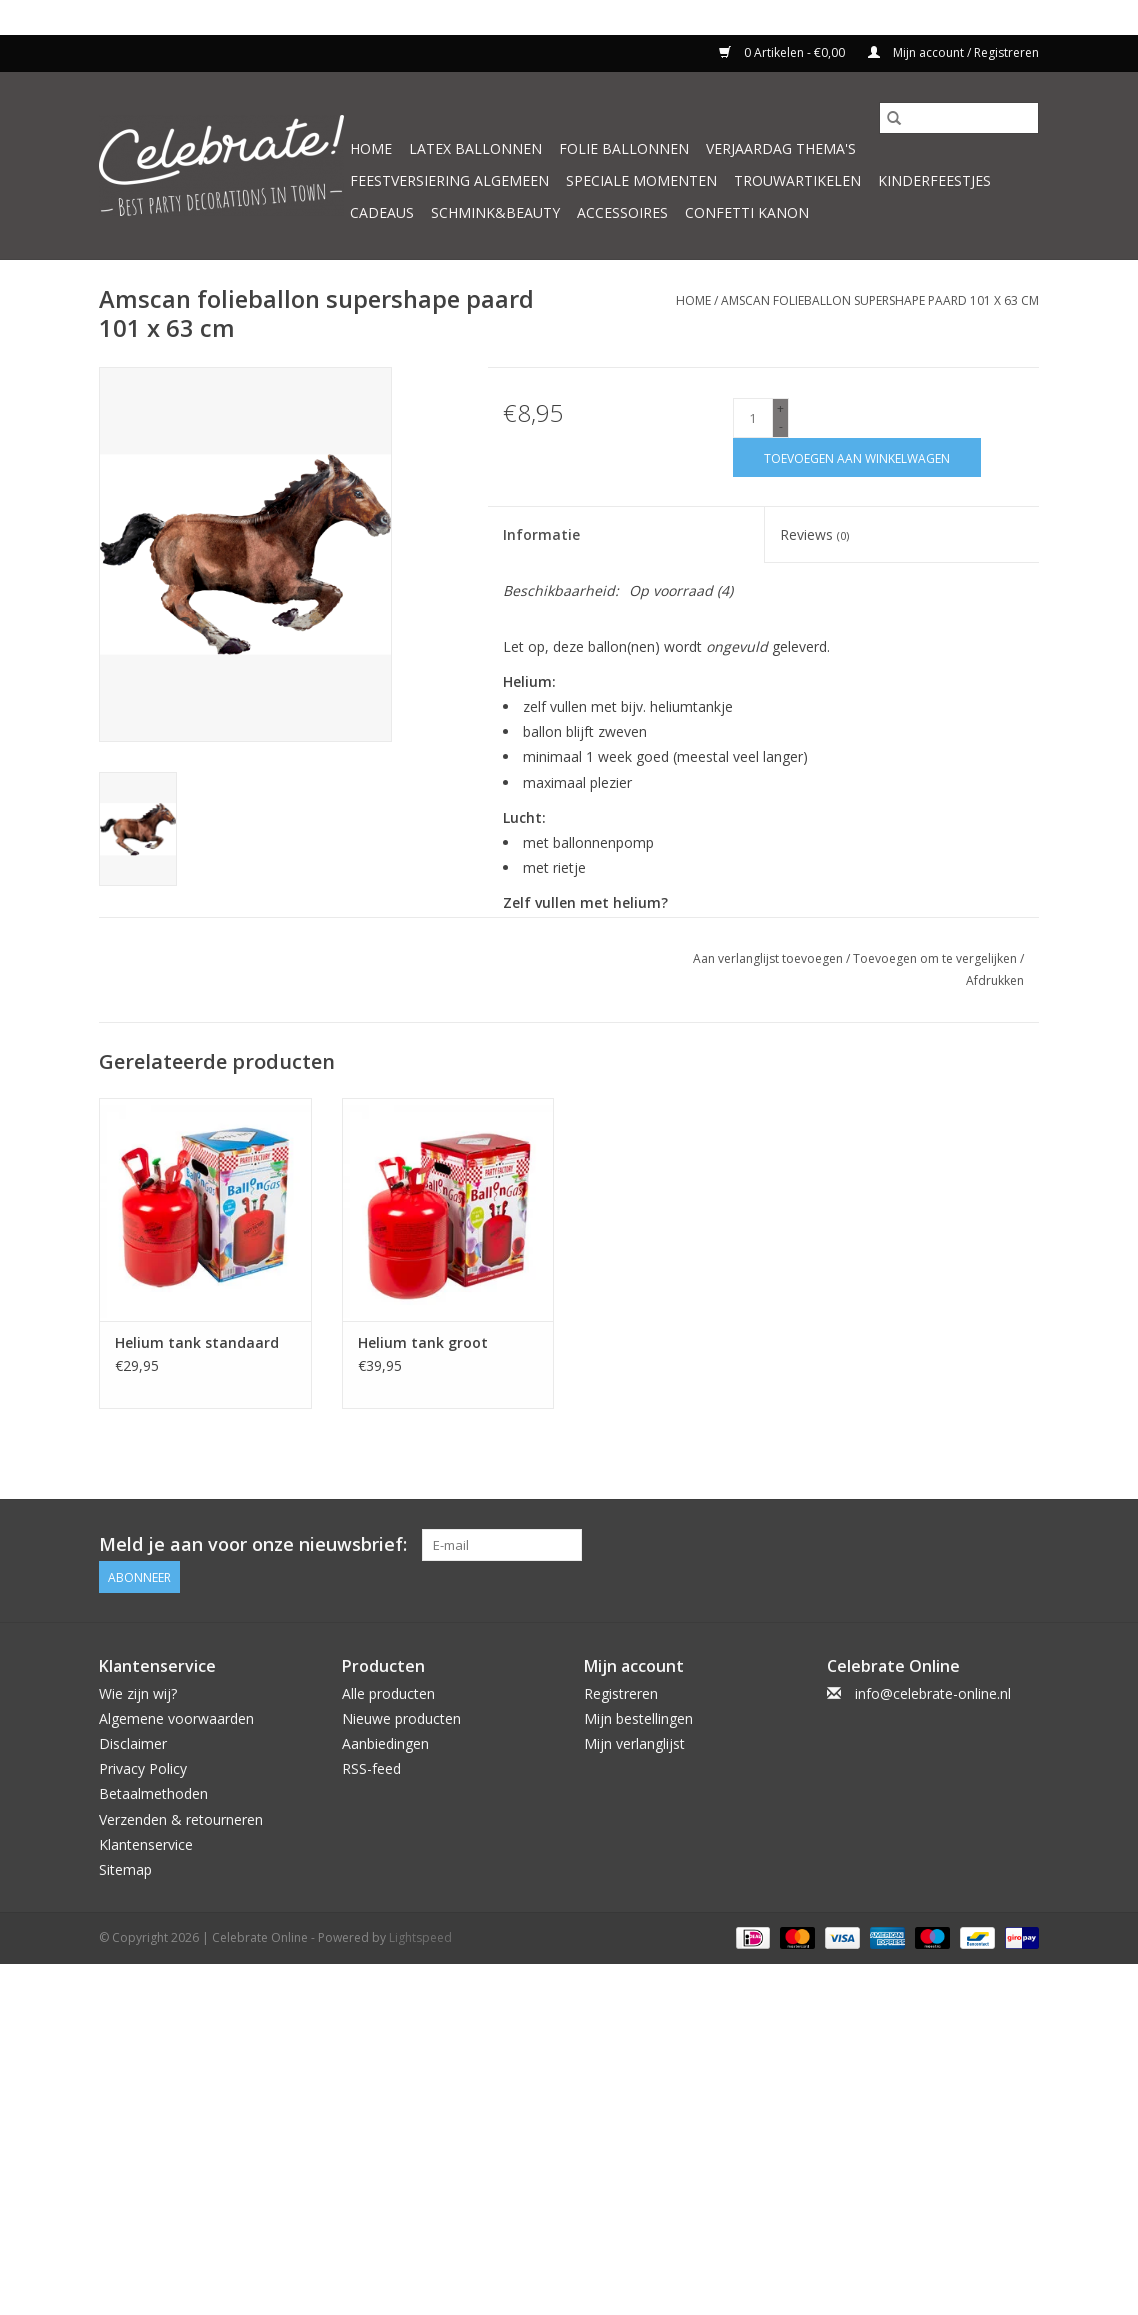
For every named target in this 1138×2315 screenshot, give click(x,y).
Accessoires (622, 212)
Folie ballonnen (624, 148)
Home (371, 148)
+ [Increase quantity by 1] (780, 408)
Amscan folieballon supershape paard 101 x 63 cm (880, 300)
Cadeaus (382, 212)
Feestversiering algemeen (449, 180)
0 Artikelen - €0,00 (783, 52)
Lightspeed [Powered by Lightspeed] (420, 1937)
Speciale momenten (641, 180)
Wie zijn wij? (138, 1693)
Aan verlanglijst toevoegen (769, 958)
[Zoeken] (959, 118)
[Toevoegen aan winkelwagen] (857, 457)
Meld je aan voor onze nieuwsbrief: (253, 1544)
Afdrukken (995, 980)
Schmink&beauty (495, 212)
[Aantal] (753, 418)
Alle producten (388, 1693)
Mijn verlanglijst (634, 1743)
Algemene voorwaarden (176, 1718)
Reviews (814, 534)
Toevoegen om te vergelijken (936, 958)
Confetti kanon (747, 212)
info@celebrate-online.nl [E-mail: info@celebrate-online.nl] (933, 1693)
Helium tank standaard (197, 1342)
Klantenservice (146, 1844)
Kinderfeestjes (934, 180)
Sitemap (125, 1869)
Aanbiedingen (385, 1743)
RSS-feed (371, 1768)
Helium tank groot (423, 1342)
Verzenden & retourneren (181, 1819)
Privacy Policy (143, 1768)
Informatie (541, 534)
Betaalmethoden (153, 1793)
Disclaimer (133, 1743)
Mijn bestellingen (638, 1718)
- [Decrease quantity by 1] (781, 426)
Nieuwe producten (401, 1718)
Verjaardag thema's (781, 148)
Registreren (621, 1693)
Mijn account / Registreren (953, 52)
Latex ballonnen (475, 148)
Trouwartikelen (797, 180)
